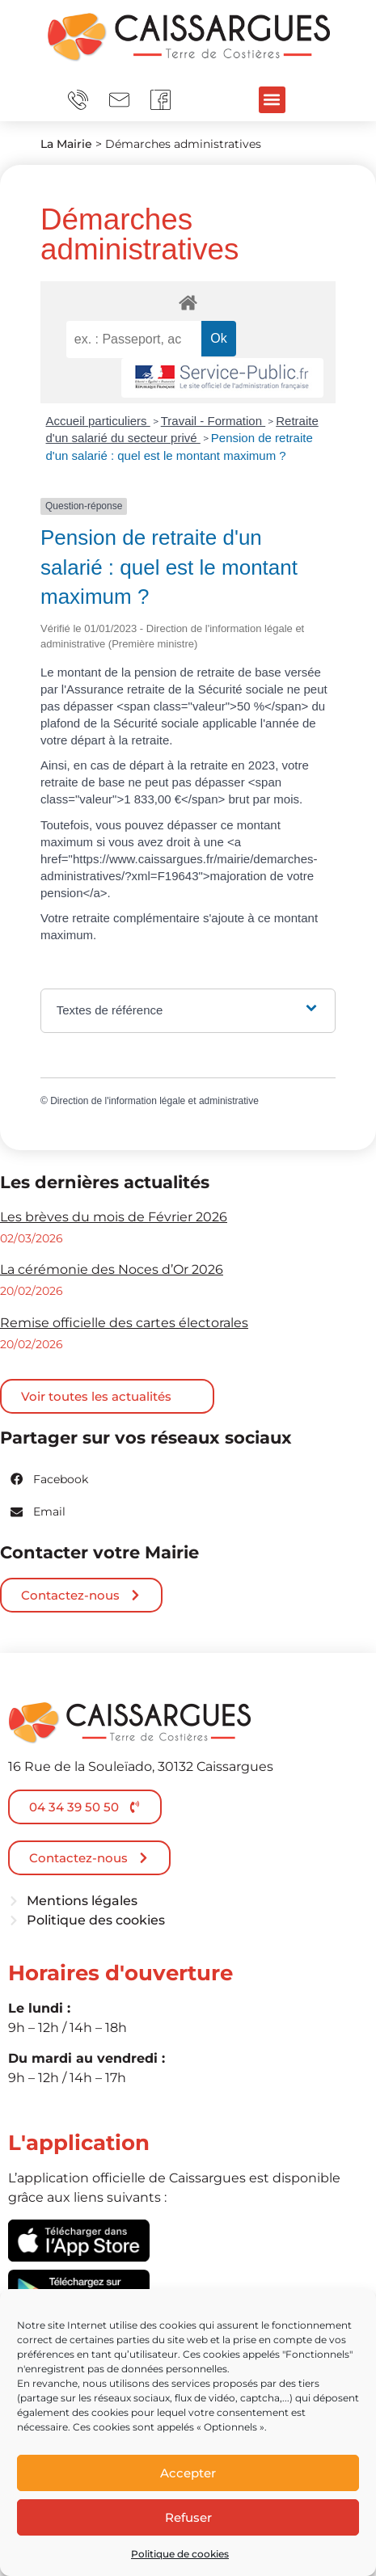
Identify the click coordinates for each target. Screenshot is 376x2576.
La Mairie (66, 144)
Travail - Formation (213, 421)
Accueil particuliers (98, 421)
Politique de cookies (180, 2554)
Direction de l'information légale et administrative (154, 1101)
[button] (272, 99)
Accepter (188, 2473)
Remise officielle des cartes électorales (124, 1322)
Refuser (188, 2517)
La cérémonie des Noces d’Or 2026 (111, 1269)
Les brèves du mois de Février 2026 (113, 1217)
